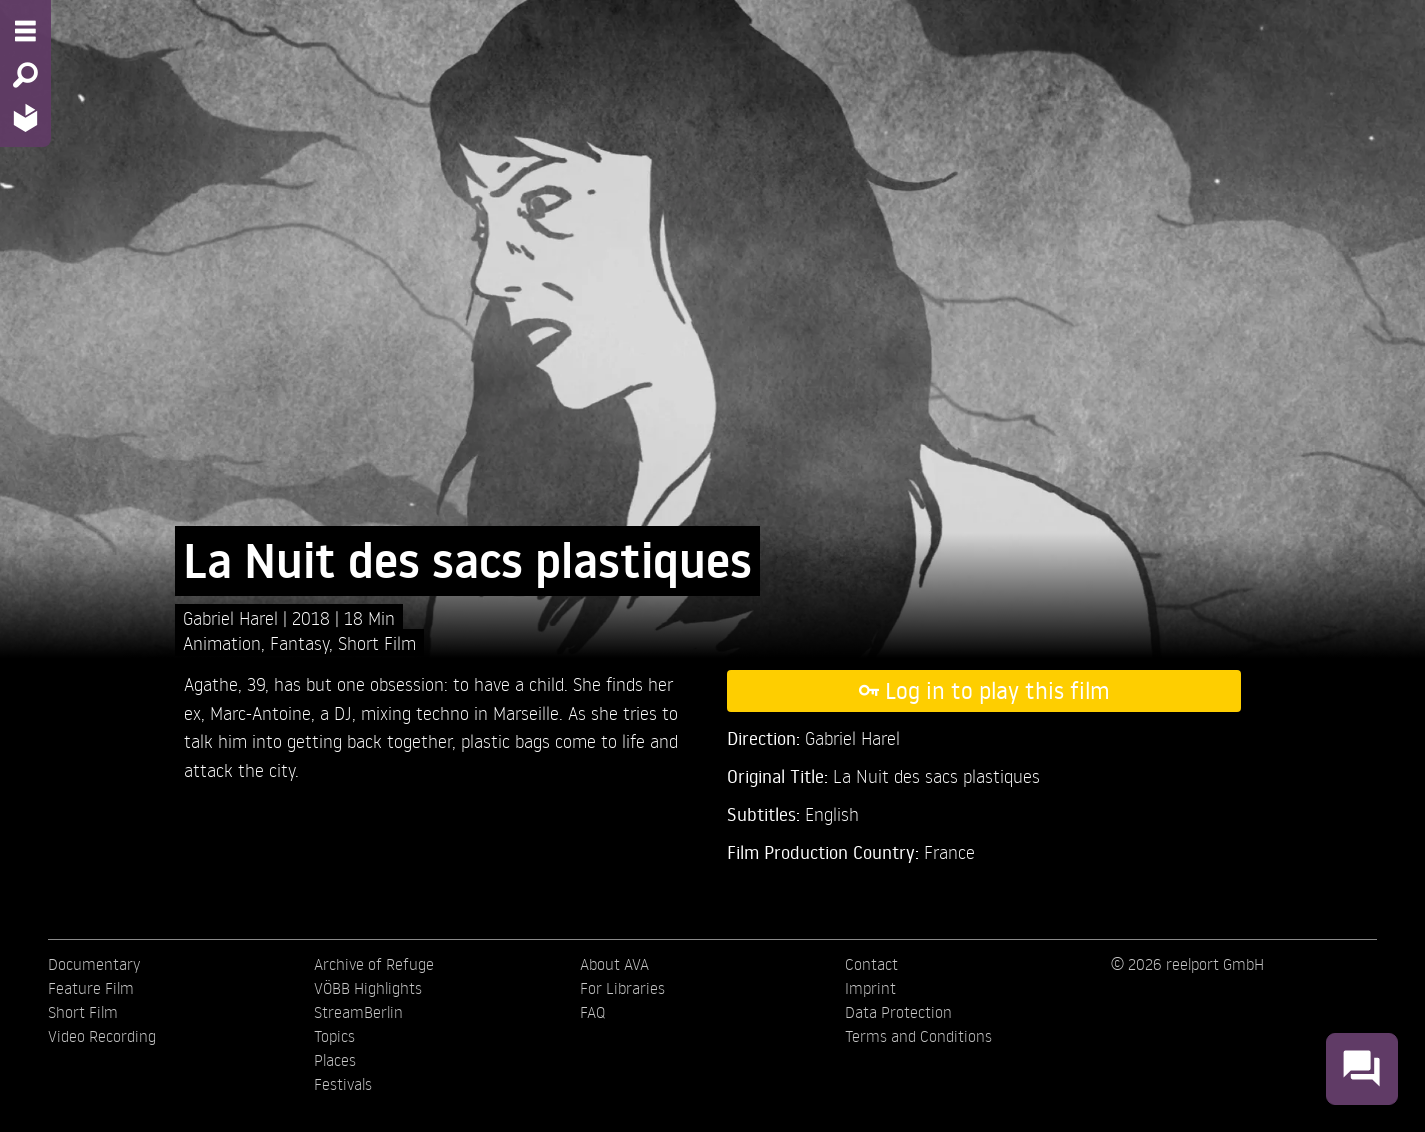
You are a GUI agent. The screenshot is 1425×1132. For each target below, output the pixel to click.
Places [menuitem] (335, 1060)
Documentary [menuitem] (94, 964)
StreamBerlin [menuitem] (358, 1012)
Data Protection (898, 1012)
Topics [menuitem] (334, 1036)
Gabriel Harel (233, 617)
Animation (222, 642)
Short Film (377, 642)
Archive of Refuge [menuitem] (374, 964)
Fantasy (299, 642)
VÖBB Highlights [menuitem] (368, 988)
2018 (313, 617)
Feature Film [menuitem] (91, 988)
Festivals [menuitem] (343, 1084)
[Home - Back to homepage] (25, 117)
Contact (871, 964)
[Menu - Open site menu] (25, 31)
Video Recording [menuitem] (102, 1036)
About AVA (614, 964)
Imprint (870, 988)
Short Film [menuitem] (83, 1012)
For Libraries (622, 988)
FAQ (592, 1012)
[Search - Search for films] (25, 75)
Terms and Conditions (918, 1036)
